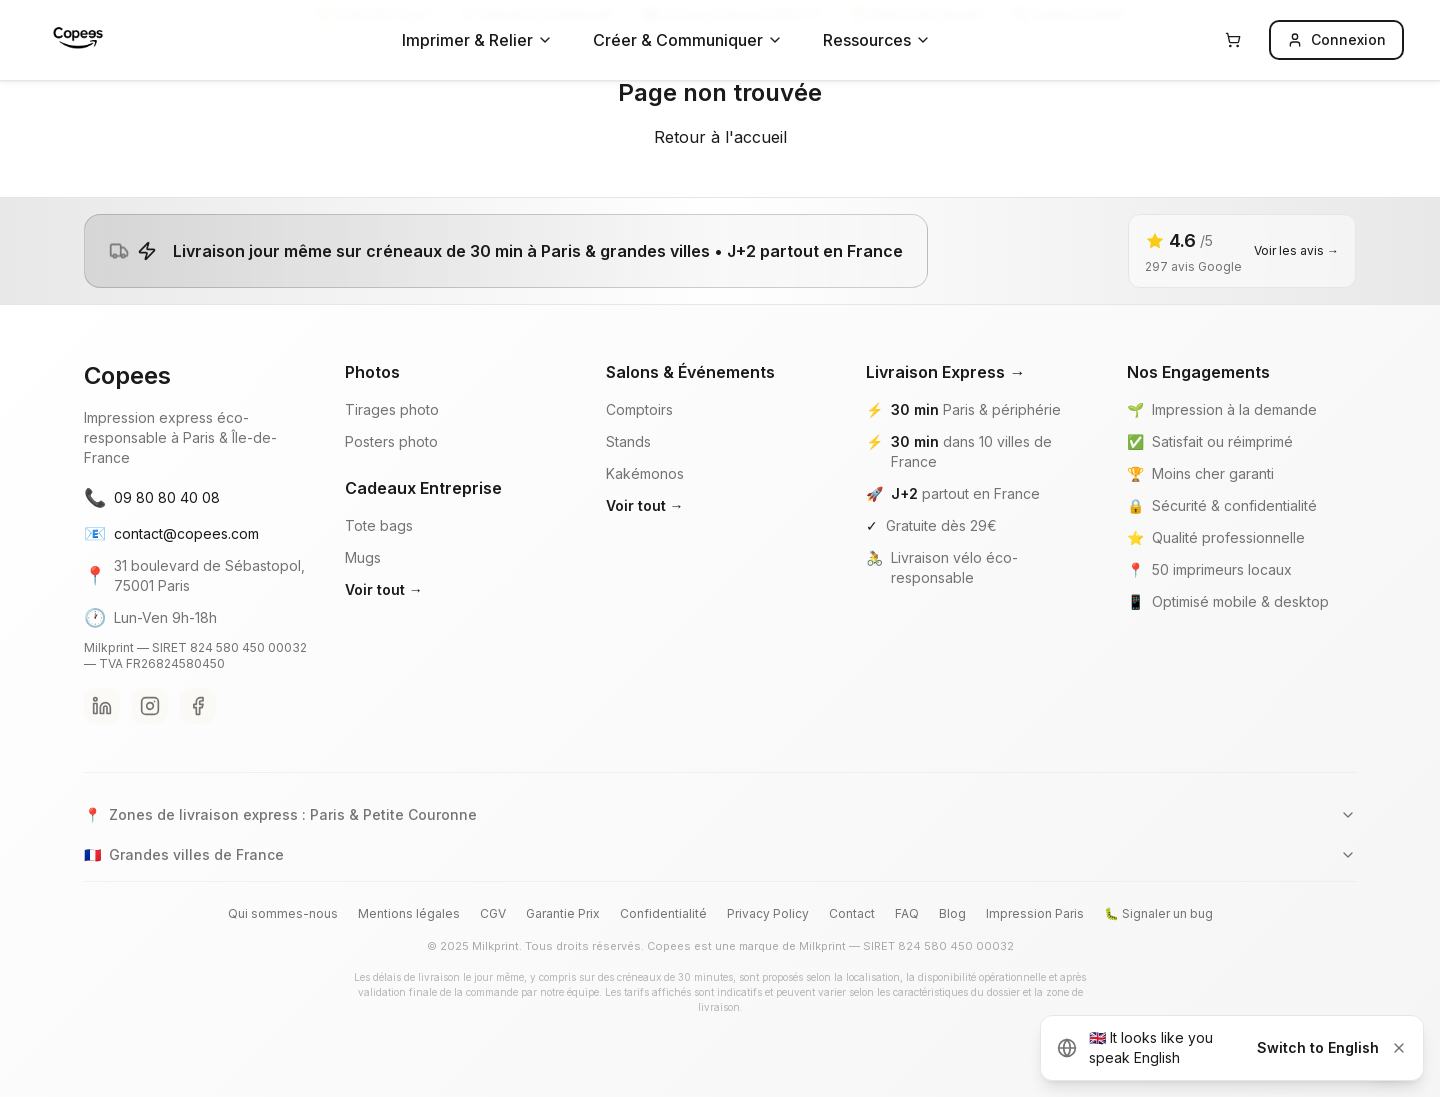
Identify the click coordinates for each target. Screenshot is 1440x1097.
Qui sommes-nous (283, 913)
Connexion (1336, 39)
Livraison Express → (945, 372)
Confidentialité (663, 913)
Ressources (877, 40)
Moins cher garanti (1213, 473)
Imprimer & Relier (477, 40)
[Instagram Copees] (150, 706)
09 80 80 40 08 (152, 498)
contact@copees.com (171, 534)
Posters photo (391, 441)
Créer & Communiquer (688, 40)
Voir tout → (384, 589)
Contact (852, 913)
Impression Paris (1035, 913)
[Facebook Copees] (198, 706)
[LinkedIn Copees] (102, 706)
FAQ (907, 913)
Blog (952, 913)
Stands (628, 441)
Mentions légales (409, 913)
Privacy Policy (768, 913)
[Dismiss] (1399, 1048)
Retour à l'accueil (720, 137)
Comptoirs (639, 409)
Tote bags (379, 525)
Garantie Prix (563, 913)
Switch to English (1318, 1047)
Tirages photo (392, 409)
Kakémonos (645, 473)
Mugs (363, 557)
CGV (493, 913)
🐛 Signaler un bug (1158, 913)
